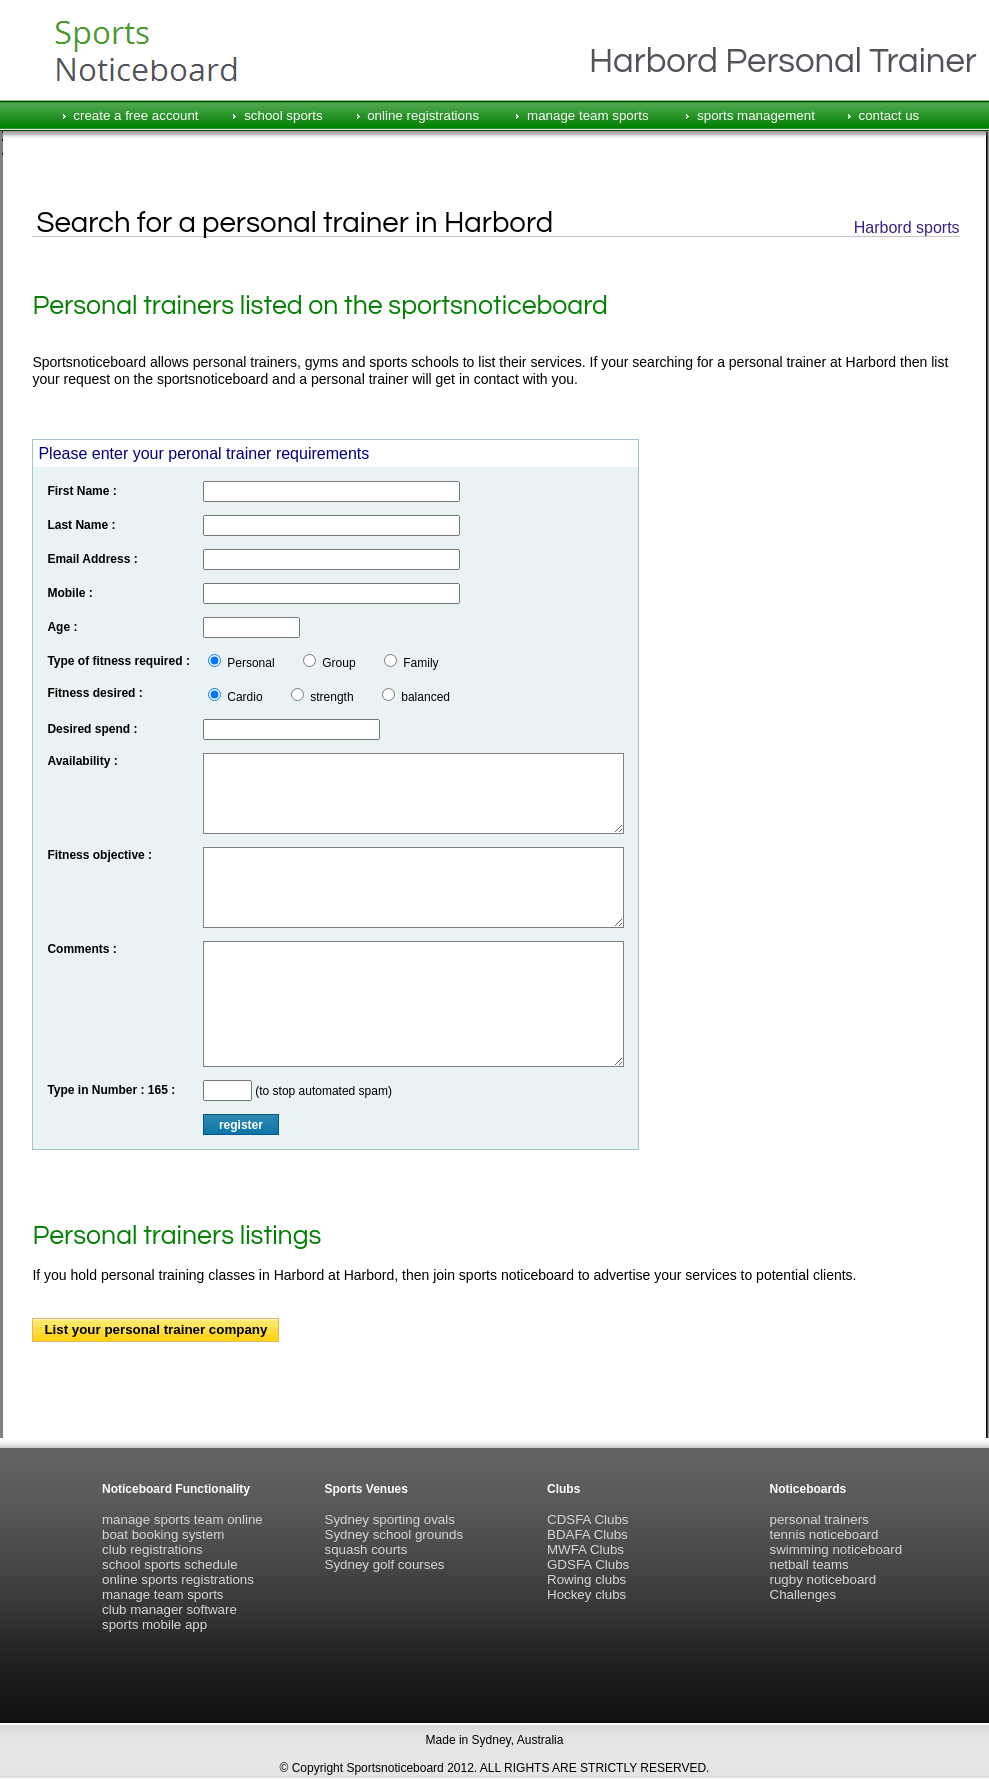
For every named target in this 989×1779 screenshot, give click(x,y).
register (241, 1125)
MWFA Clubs (585, 1549)
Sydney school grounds (394, 1534)
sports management (756, 115)
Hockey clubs (586, 1594)
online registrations (423, 115)
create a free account (135, 115)
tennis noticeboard (824, 1534)
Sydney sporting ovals (390, 1519)
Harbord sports (907, 227)
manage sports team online (182, 1519)
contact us (888, 115)
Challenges (803, 1594)
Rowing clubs (586, 1579)
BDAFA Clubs (587, 1534)
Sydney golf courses (385, 1564)
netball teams (809, 1564)
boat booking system (163, 1534)
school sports (283, 115)
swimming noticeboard (836, 1549)
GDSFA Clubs (588, 1564)
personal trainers (819, 1519)
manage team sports (588, 115)
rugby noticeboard (823, 1579)
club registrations (152, 1549)
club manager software (169, 1609)
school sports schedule (170, 1564)
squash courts (366, 1549)
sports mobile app (154, 1624)
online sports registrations (178, 1579)
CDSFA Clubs (587, 1519)
